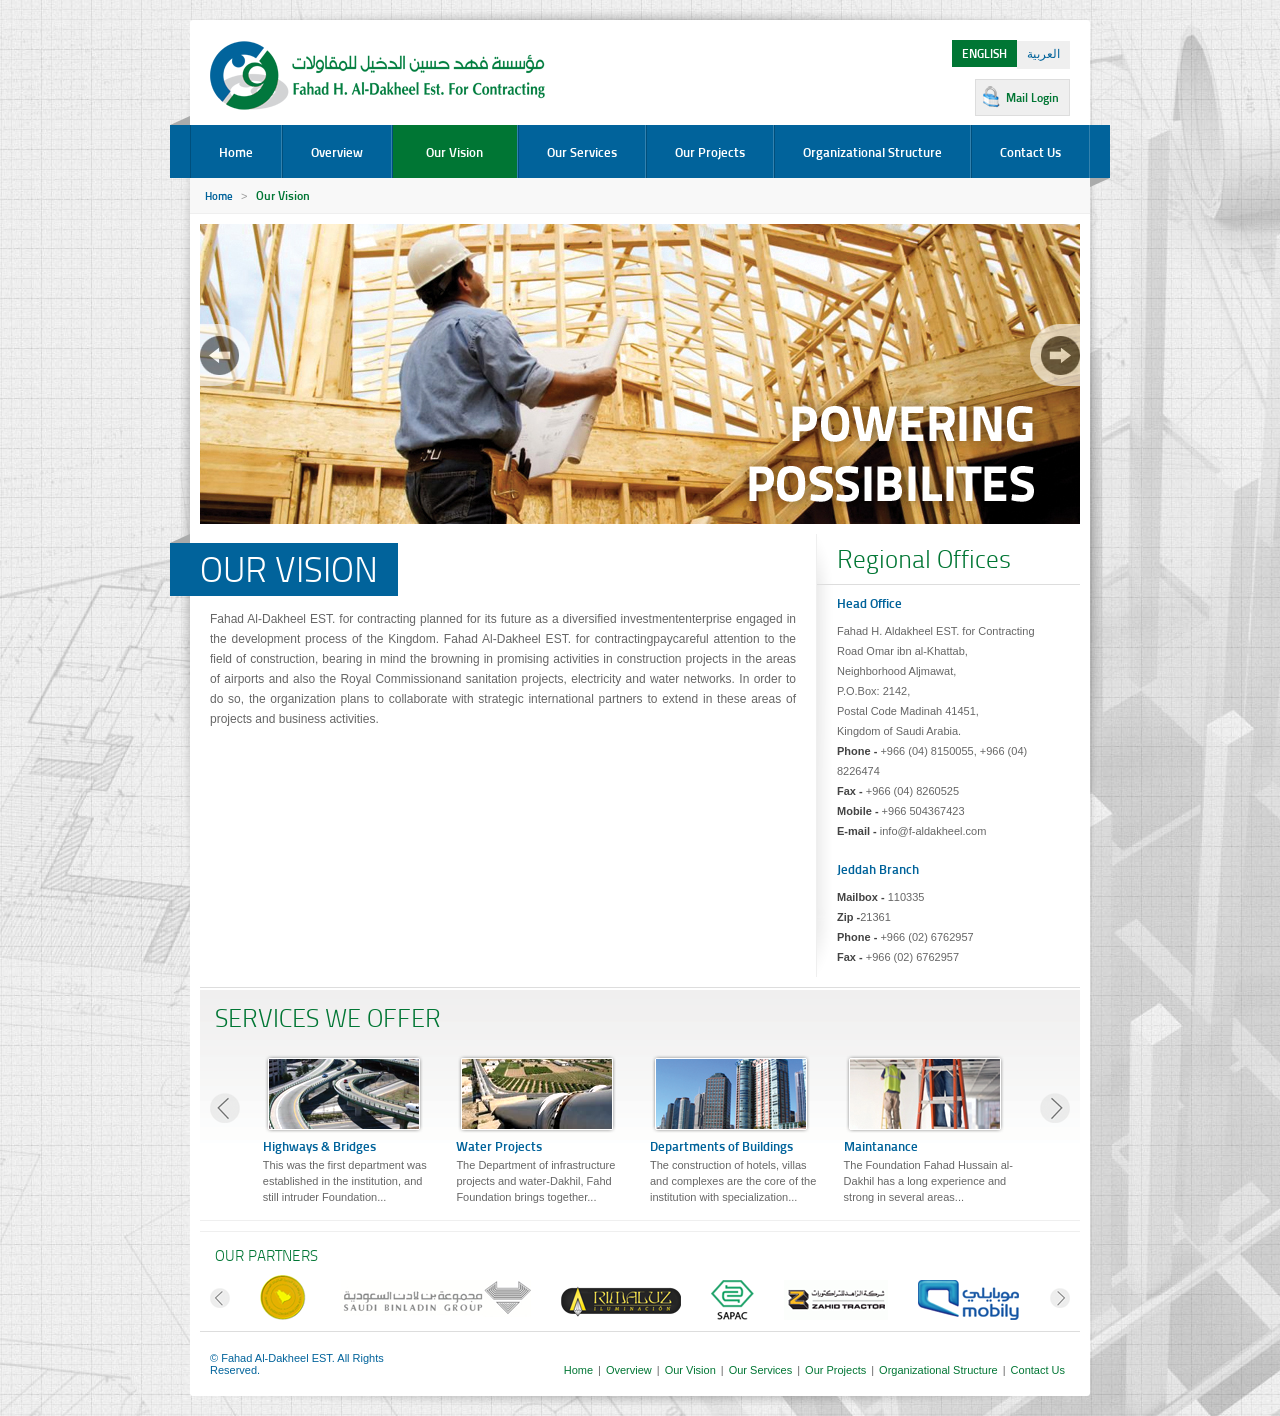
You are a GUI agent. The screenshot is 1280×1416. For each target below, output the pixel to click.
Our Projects (710, 152)
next (1055, 355)
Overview (337, 152)
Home (236, 152)
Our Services (582, 152)
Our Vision (454, 152)
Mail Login (1032, 97)
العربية (1043, 54)
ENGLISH (984, 53)
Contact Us (1030, 152)
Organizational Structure (872, 152)
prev (225, 355)
